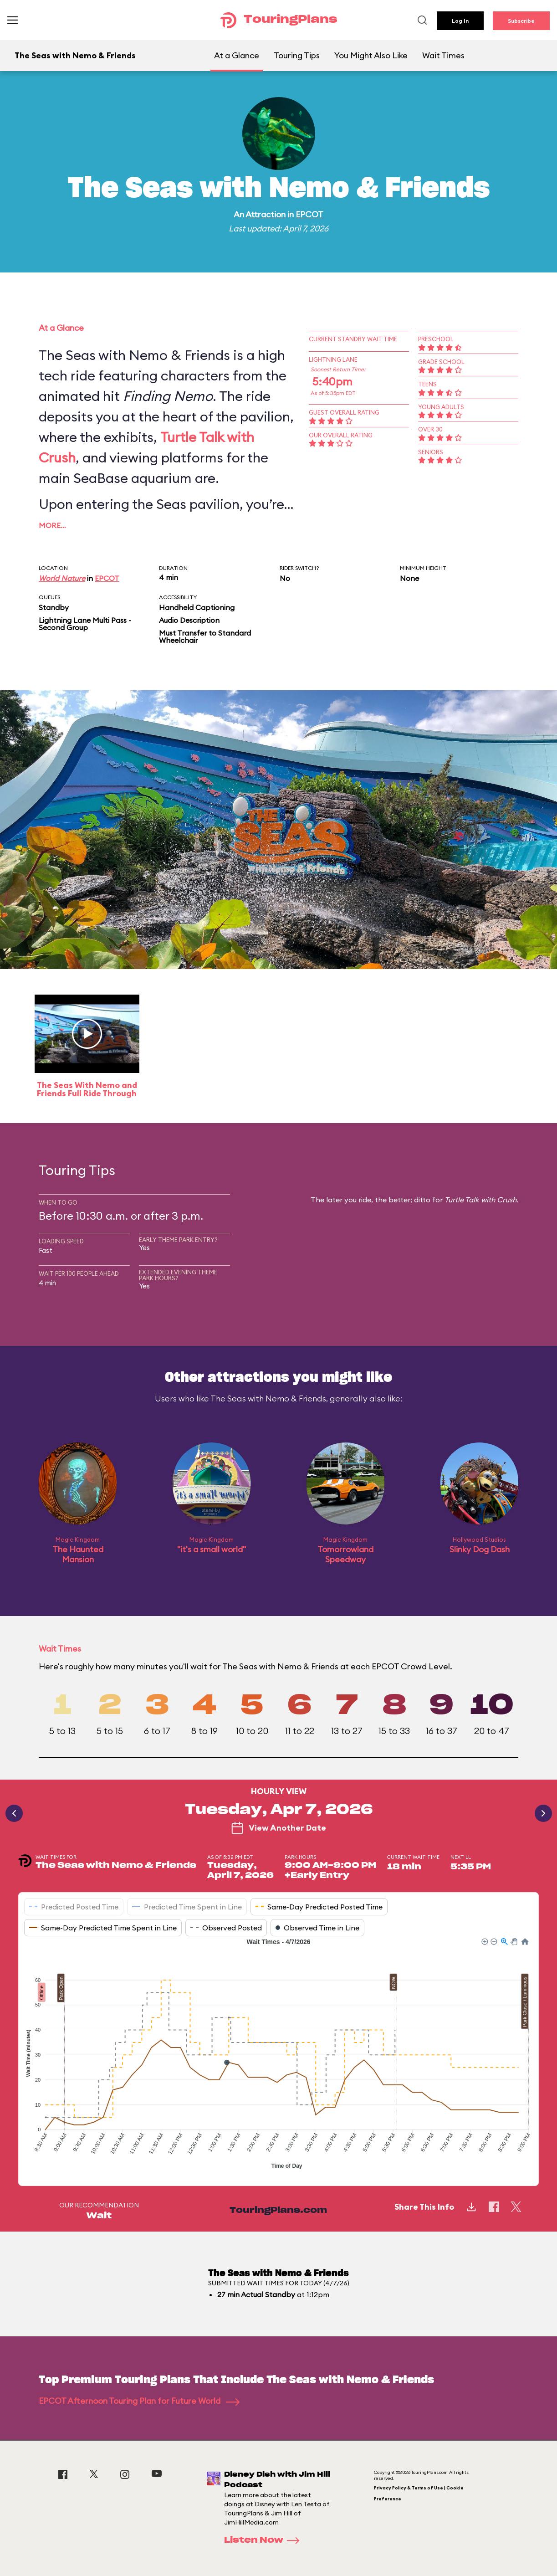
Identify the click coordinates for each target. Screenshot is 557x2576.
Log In (460, 20)
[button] (484, 1941)
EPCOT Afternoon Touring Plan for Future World (139, 2401)
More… (52, 525)
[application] (278, 2054)
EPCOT (309, 214)
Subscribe (521, 20)
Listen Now (264, 2540)
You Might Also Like (371, 55)
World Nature (62, 578)
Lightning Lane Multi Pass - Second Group (85, 624)
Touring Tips (297, 55)
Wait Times (443, 55)
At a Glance (236, 55)
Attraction (265, 214)
